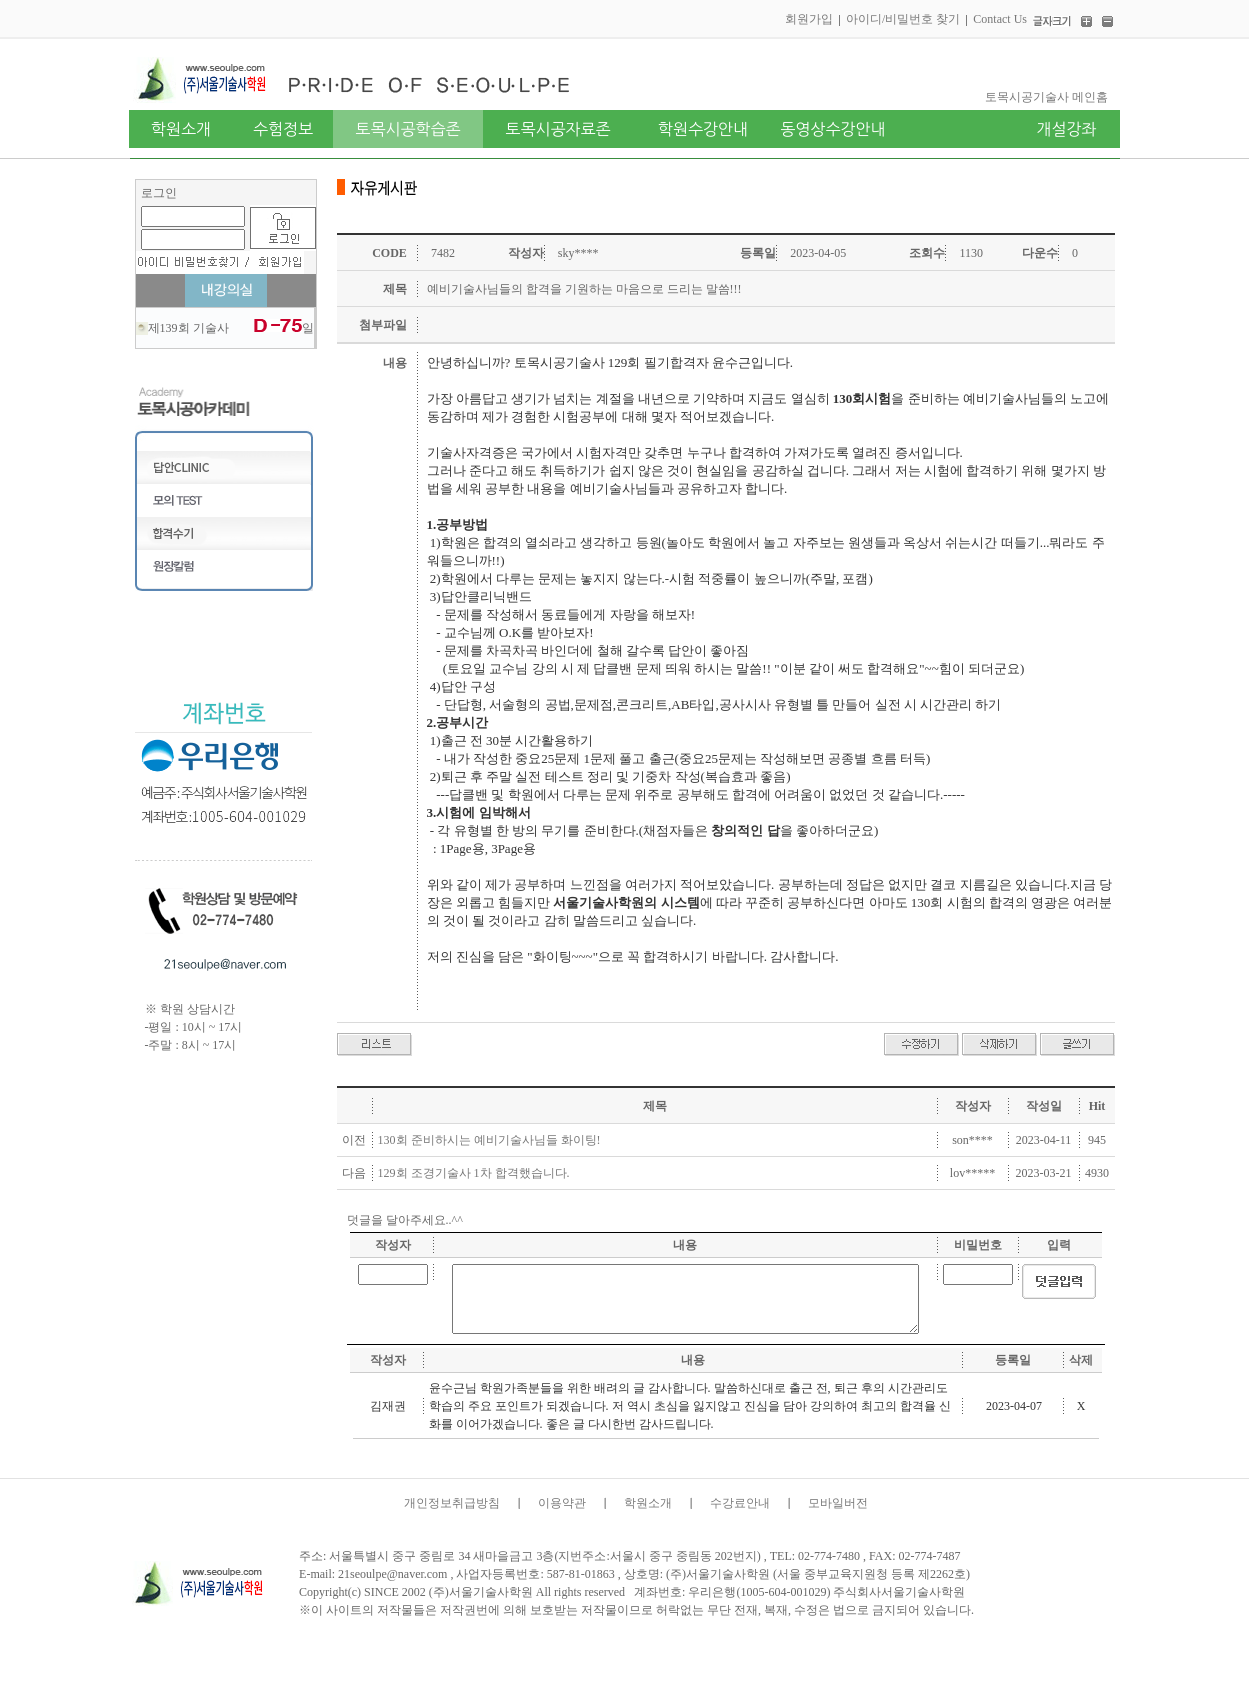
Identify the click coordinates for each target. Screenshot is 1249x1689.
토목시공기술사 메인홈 (1046, 97)
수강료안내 (740, 1503)
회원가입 (809, 19)
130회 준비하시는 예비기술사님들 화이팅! (489, 1140)
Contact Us (1000, 19)
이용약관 (562, 1503)
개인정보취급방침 (452, 1503)
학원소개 (648, 1503)
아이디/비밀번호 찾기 (903, 19)
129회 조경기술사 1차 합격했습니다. (474, 1173)
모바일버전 (838, 1503)
